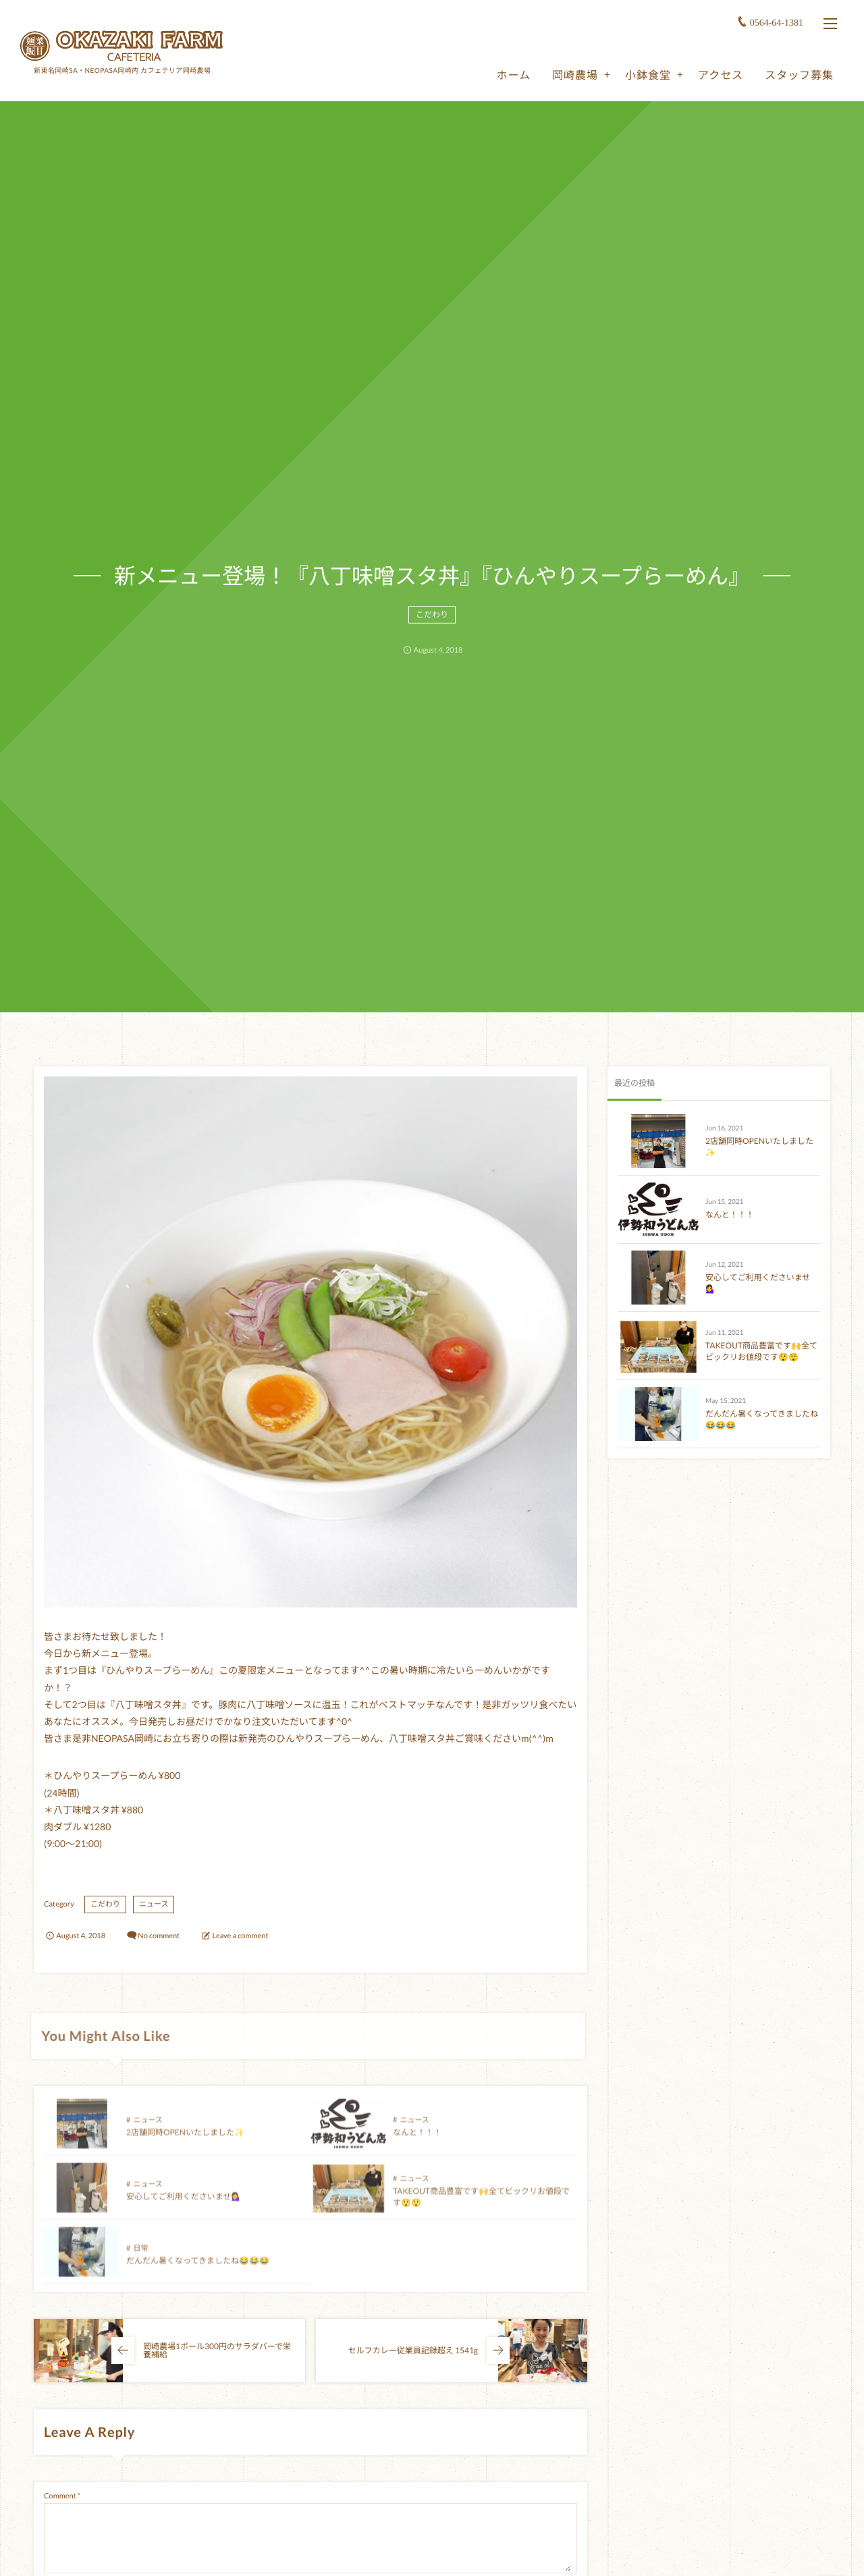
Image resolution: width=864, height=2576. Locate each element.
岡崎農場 (575, 75)
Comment (60, 2496)
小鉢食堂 (648, 75)
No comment (159, 1935)
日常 (140, 2258)
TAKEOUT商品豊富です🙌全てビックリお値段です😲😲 (761, 1351)
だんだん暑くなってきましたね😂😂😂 (197, 2271)
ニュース (153, 1904)
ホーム (514, 75)
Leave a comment (240, 1935)
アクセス (720, 75)
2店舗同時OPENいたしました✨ (185, 2142)
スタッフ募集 (799, 75)
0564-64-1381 (776, 23)
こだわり (432, 620)
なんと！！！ (417, 2142)
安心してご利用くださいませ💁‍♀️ (183, 2206)
